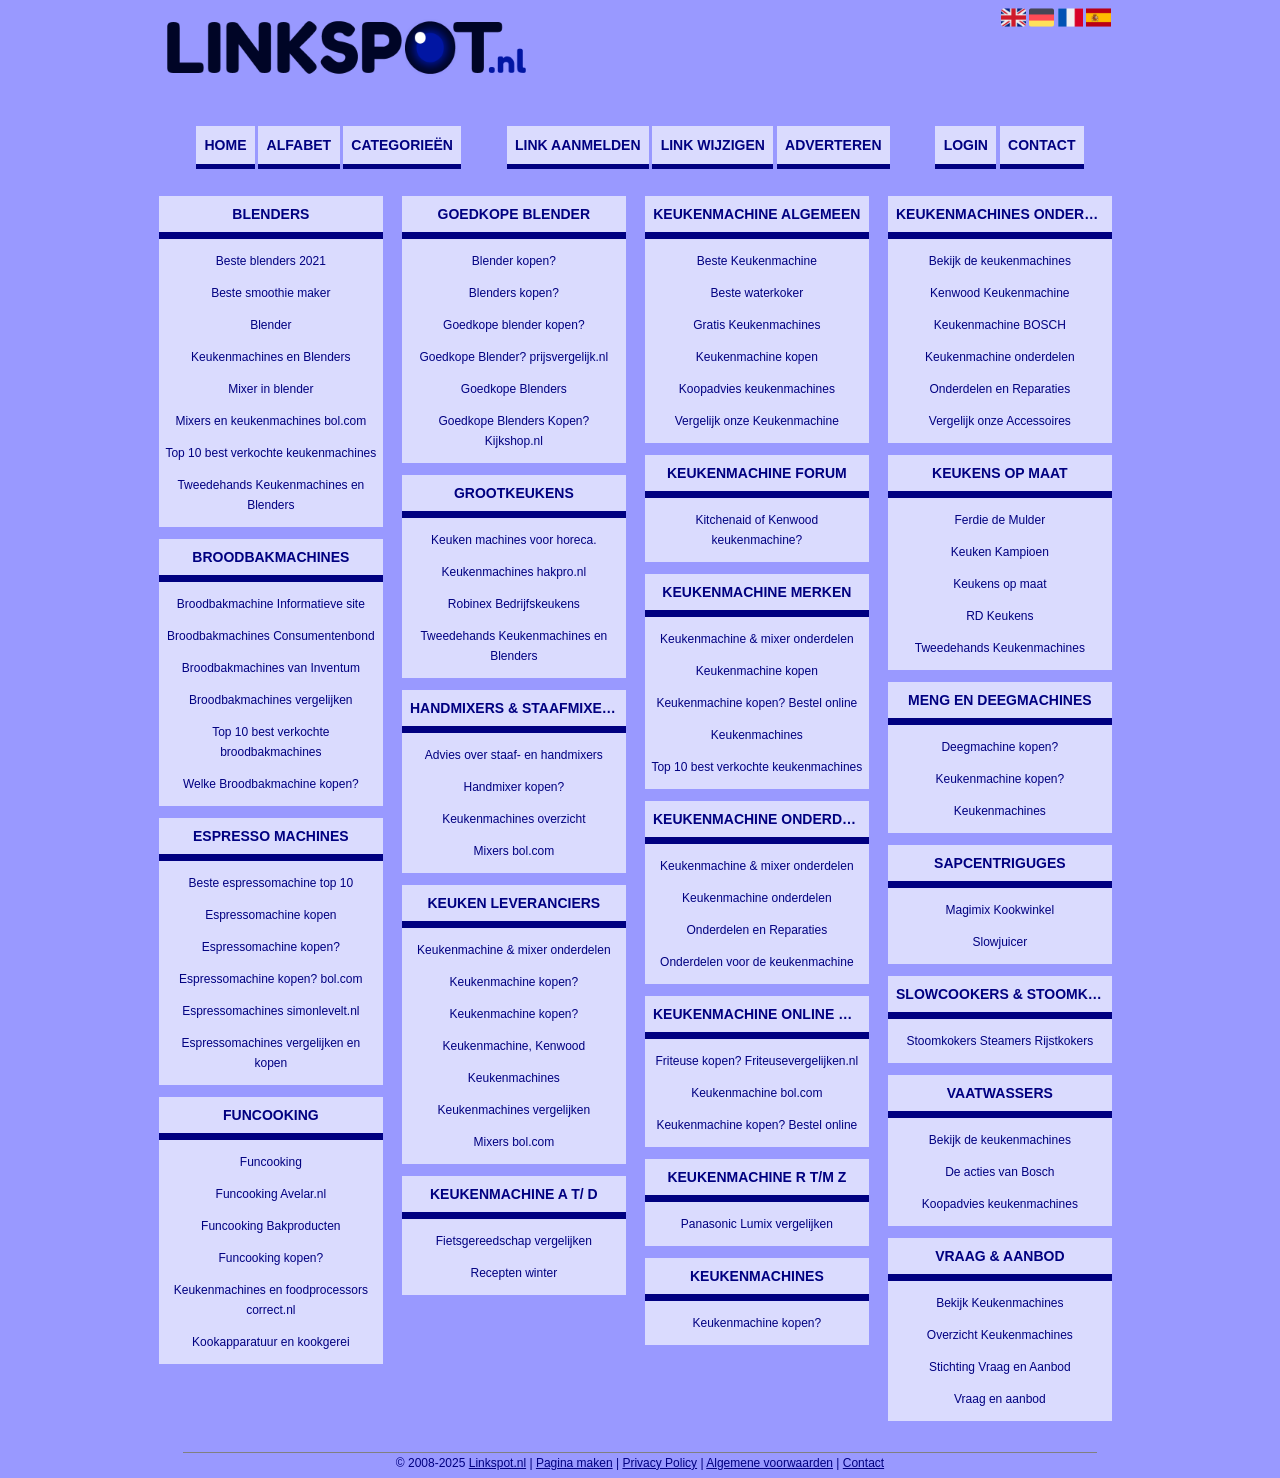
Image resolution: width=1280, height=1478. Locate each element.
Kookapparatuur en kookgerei (270, 1342)
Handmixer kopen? (513, 787)
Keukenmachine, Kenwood (513, 1046)
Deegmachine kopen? (999, 747)
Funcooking (271, 1162)
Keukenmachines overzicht (513, 819)
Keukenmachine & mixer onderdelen (513, 950)
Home (225, 145)
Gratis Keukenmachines (756, 325)
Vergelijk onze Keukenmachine (757, 421)
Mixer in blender (270, 389)
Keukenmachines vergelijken (513, 1110)
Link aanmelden (577, 145)
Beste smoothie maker (270, 293)
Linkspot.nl (497, 1463)
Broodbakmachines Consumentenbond (270, 636)
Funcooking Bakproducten (270, 1226)
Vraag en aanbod (1000, 1399)
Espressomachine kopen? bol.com (270, 979)
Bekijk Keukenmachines (999, 1303)
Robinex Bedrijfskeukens (514, 604)
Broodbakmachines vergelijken (270, 700)
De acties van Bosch (999, 1172)
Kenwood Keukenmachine (999, 293)
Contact (1041, 145)
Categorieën (402, 145)
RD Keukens (999, 616)
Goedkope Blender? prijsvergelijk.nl (513, 357)
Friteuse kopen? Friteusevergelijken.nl (756, 1061)
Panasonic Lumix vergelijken (757, 1224)
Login (966, 145)
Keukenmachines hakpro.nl (513, 572)
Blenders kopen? (514, 293)
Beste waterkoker (756, 293)
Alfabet (299, 145)
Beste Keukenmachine (757, 261)
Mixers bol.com (513, 851)
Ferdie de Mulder (999, 520)
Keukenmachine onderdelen (756, 898)
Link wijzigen (713, 145)
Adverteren (833, 145)
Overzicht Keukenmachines (1000, 1335)
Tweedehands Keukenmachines (1000, 648)
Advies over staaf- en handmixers (514, 755)
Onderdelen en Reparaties (756, 930)
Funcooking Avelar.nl (271, 1194)
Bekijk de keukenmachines (1000, 261)
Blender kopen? (514, 261)
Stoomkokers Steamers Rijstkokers (999, 1041)
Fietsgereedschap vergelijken (514, 1241)
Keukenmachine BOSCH (1000, 325)
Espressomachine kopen (270, 915)
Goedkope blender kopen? (513, 325)
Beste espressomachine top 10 (270, 883)
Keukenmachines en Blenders (270, 357)
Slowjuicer (999, 942)
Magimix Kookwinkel (999, 910)
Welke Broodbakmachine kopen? (271, 784)
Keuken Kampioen (1000, 552)
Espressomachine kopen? (271, 947)
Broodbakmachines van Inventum (271, 668)
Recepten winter (513, 1273)
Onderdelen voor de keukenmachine (756, 962)
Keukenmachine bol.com (756, 1093)
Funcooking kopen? (270, 1258)
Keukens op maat (999, 584)
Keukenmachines (514, 1078)
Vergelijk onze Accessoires (1000, 421)
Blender (270, 325)
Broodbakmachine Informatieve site (271, 604)
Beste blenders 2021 (271, 261)
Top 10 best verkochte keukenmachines (270, 453)
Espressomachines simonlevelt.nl (270, 1011)
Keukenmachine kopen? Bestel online (756, 703)
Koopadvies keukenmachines (757, 389)
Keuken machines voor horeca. (513, 540)
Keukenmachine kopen (757, 357)
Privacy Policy (659, 1463)
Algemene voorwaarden (769, 1463)
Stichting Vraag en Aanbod (1000, 1367)
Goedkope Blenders (514, 389)
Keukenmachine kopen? (513, 982)
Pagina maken (574, 1463)
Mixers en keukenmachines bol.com (270, 421)
